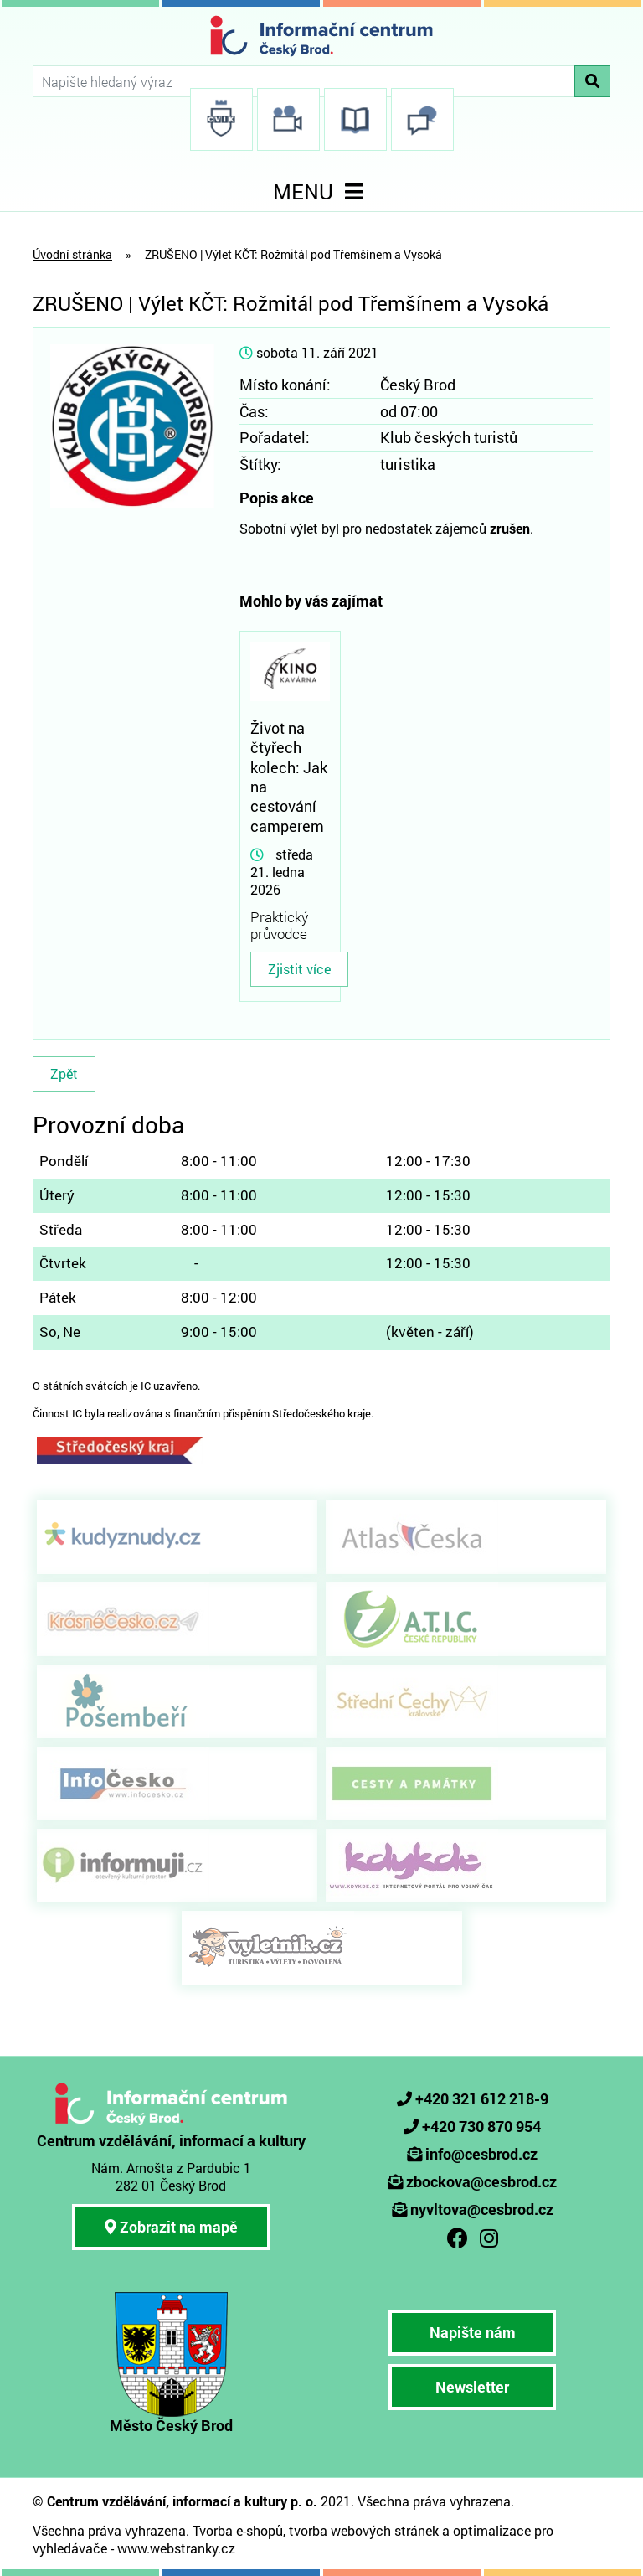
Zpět (64, 1073)
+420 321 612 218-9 (481, 2098)
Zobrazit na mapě (171, 2227)
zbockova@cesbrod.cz (481, 2181)
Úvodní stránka (72, 254)
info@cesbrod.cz (481, 2154)
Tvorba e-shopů (238, 2530)
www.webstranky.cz (176, 2548)
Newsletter (472, 2387)
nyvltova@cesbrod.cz (481, 2209)
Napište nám (473, 2332)
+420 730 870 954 (481, 2126)
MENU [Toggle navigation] (321, 191)
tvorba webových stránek (364, 2530)
